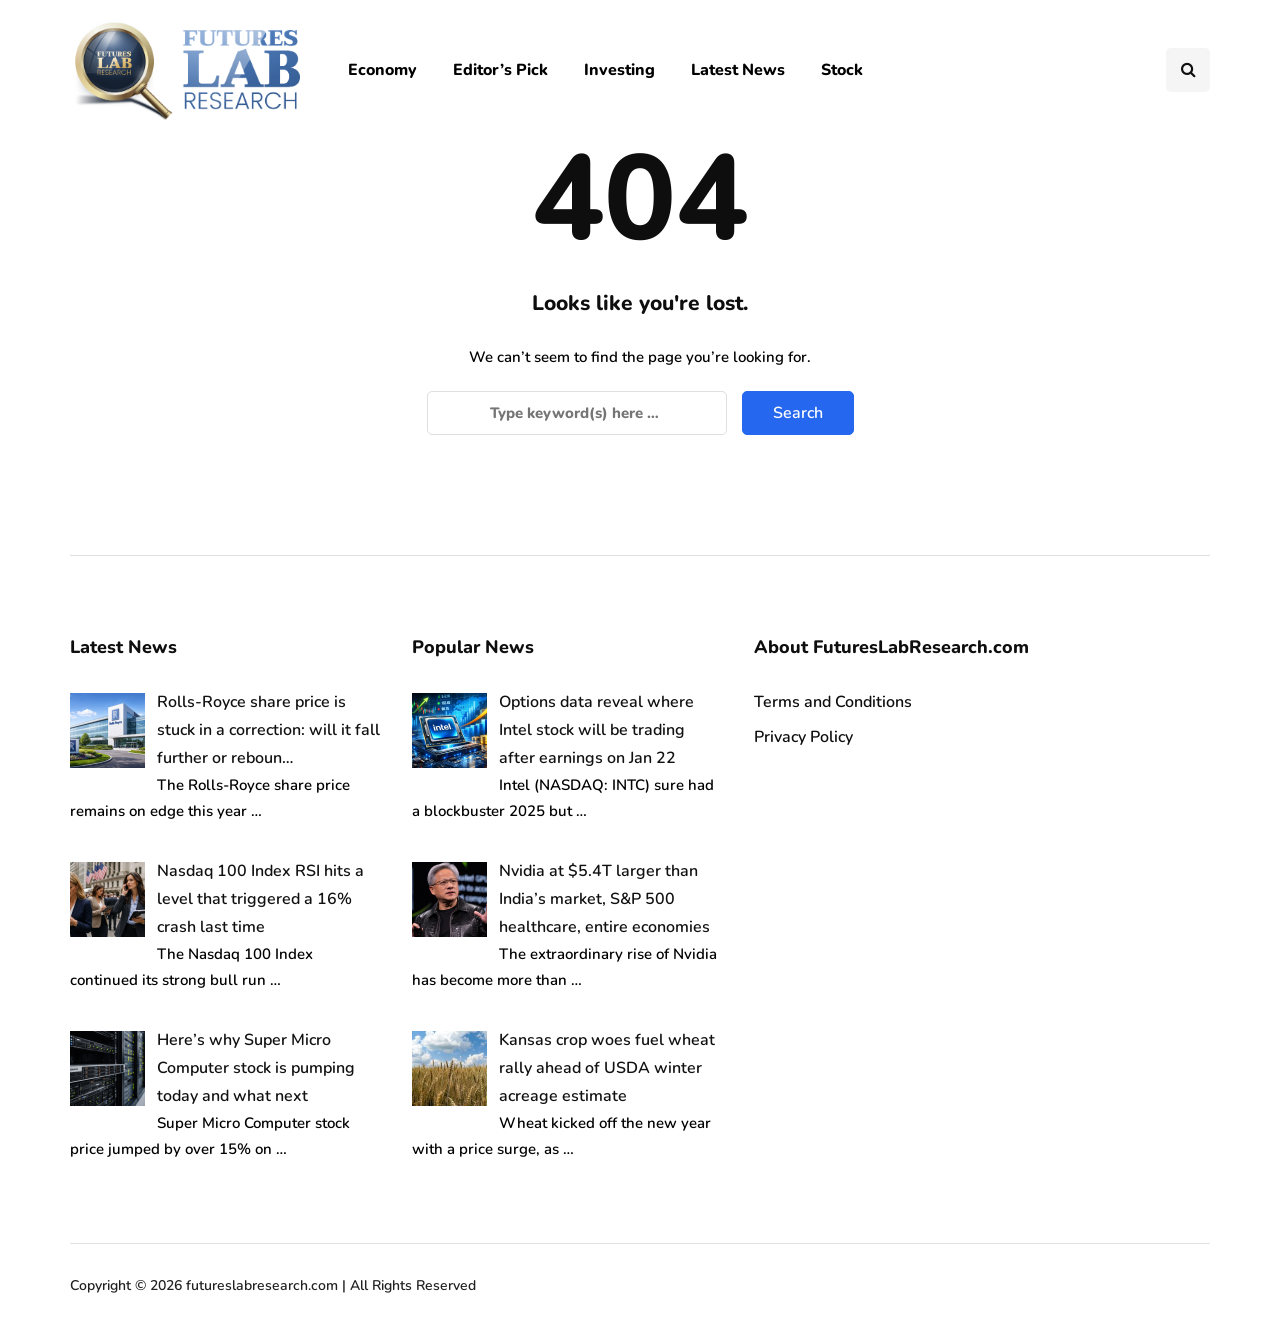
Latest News (738, 70)
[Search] (577, 413)
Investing (619, 70)
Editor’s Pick (500, 70)
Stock (842, 70)
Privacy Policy (803, 737)
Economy (382, 70)
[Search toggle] (1188, 70)
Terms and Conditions (833, 702)
